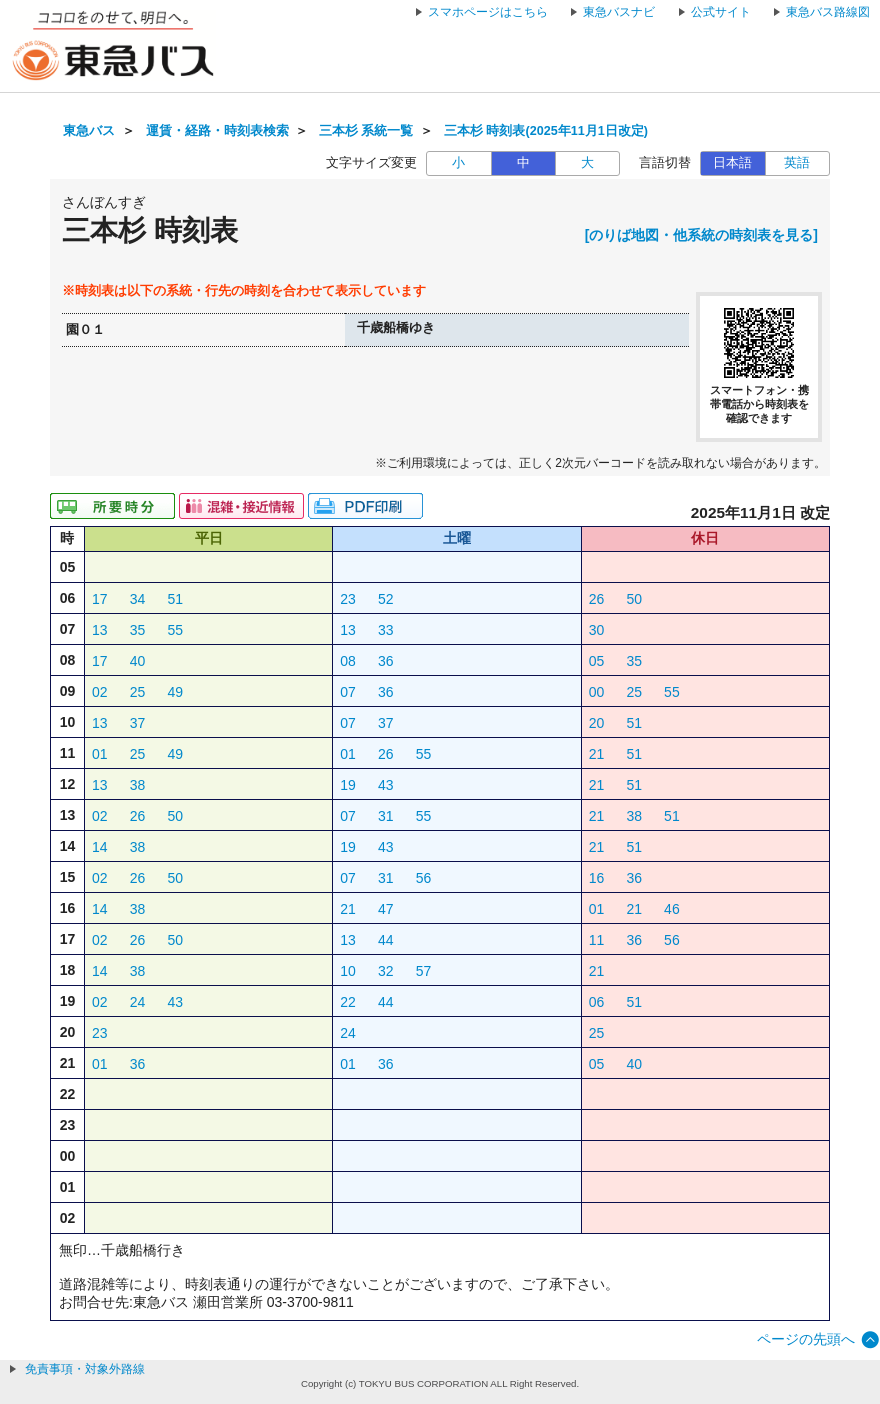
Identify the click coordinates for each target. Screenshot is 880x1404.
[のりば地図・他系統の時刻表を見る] (701, 235)
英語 (797, 163)
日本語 (732, 163)
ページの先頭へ (806, 1339)
